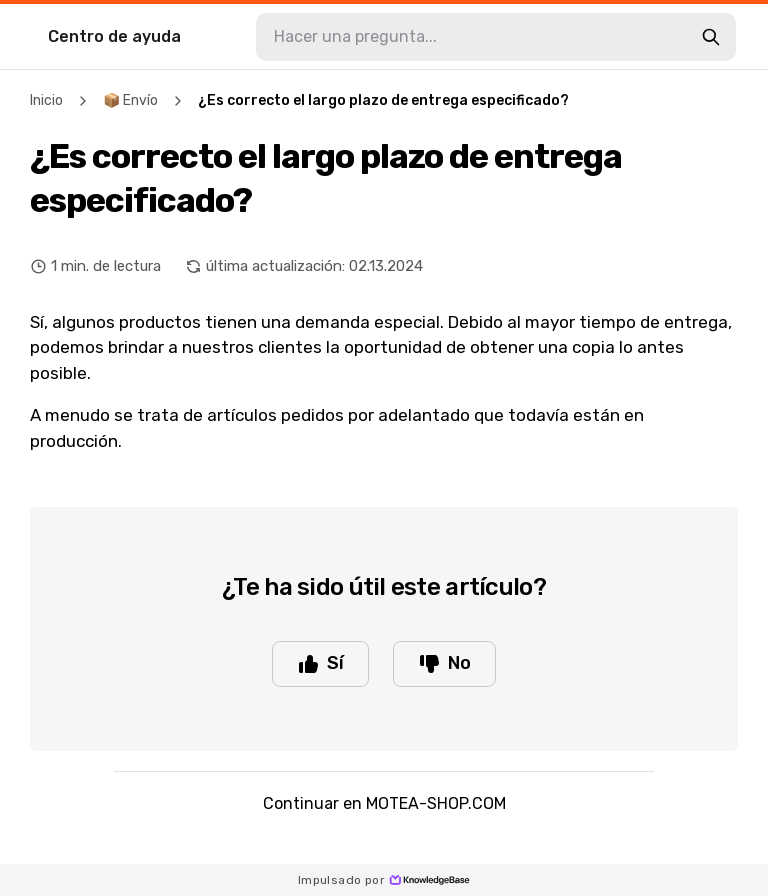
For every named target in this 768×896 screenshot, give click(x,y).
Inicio (46, 100)
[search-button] (711, 37)
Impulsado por (384, 880)
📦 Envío (130, 100)
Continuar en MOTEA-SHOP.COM (384, 803)
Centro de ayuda (114, 36)
